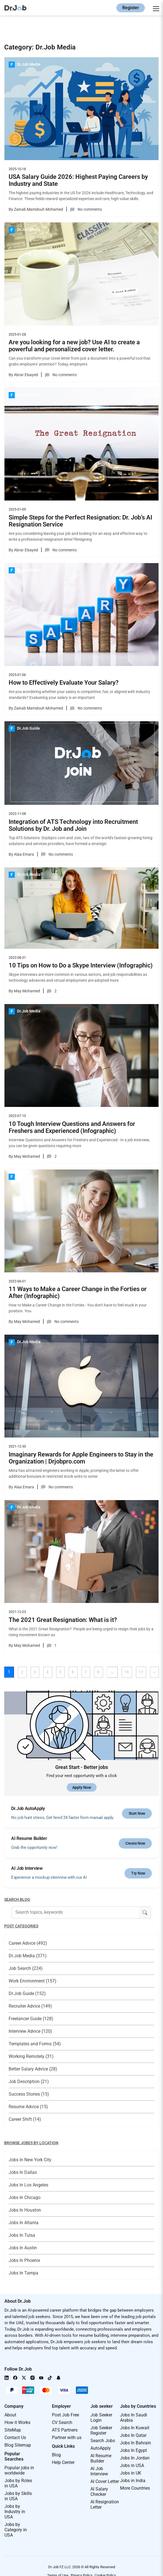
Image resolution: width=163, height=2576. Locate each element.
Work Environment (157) (32, 1981)
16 (126, 1672)
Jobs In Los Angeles (28, 2185)
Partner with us (67, 2437)
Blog (56, 2455)
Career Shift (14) (25, 2119)
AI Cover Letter (104, 2481)
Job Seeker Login (101, 2417)
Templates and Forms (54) (35, 2043)
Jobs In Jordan (135, 2458)
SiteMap (12, 2430)
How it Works (17, 2422)
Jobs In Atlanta (24, 2222)
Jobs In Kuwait (134, 2427)
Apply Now (81, 1787)
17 (141, 1672)
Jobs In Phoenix (24, 2260)
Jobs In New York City (30, 2159)
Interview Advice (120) (30, 2031)
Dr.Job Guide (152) (27, 1993)
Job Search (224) (26, 1968)
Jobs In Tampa (23, 2273)
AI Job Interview (99, 2471)
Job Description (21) (29, 2081)
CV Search (62, 2422)
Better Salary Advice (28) (33, 2069)
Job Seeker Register (101, 2430)
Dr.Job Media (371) (28, 1955)
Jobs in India (132, 2480)
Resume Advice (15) (28, 2106)
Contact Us (15, 2437)
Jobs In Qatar (133, 2435)
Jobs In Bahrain (135, 2442)
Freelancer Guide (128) (31, 2018)
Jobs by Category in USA (15, 2530)
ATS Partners (65, 2430)
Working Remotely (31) (31, 2056)
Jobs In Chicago (24, 2197)
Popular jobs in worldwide (19, 2470)
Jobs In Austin (23, 2247)
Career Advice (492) (28, 1943)
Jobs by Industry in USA (14, 2512)
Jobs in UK (130, 2473)
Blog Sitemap (17, 2445)
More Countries (135, 2488)
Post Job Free (65, 2415)
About (10, 2415)
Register (130, 7)
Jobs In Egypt (133, 2450)
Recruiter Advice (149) (30, 2006)
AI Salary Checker (99, 2491)
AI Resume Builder (100, 2458)
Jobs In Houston (25, 2210)
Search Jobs (102, 2440)
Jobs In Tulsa (22, 2235)
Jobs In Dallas (23, 2172)
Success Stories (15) (29, 2094)
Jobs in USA (132, 2465)
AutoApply (100, 2448)
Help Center (63, 2462)
